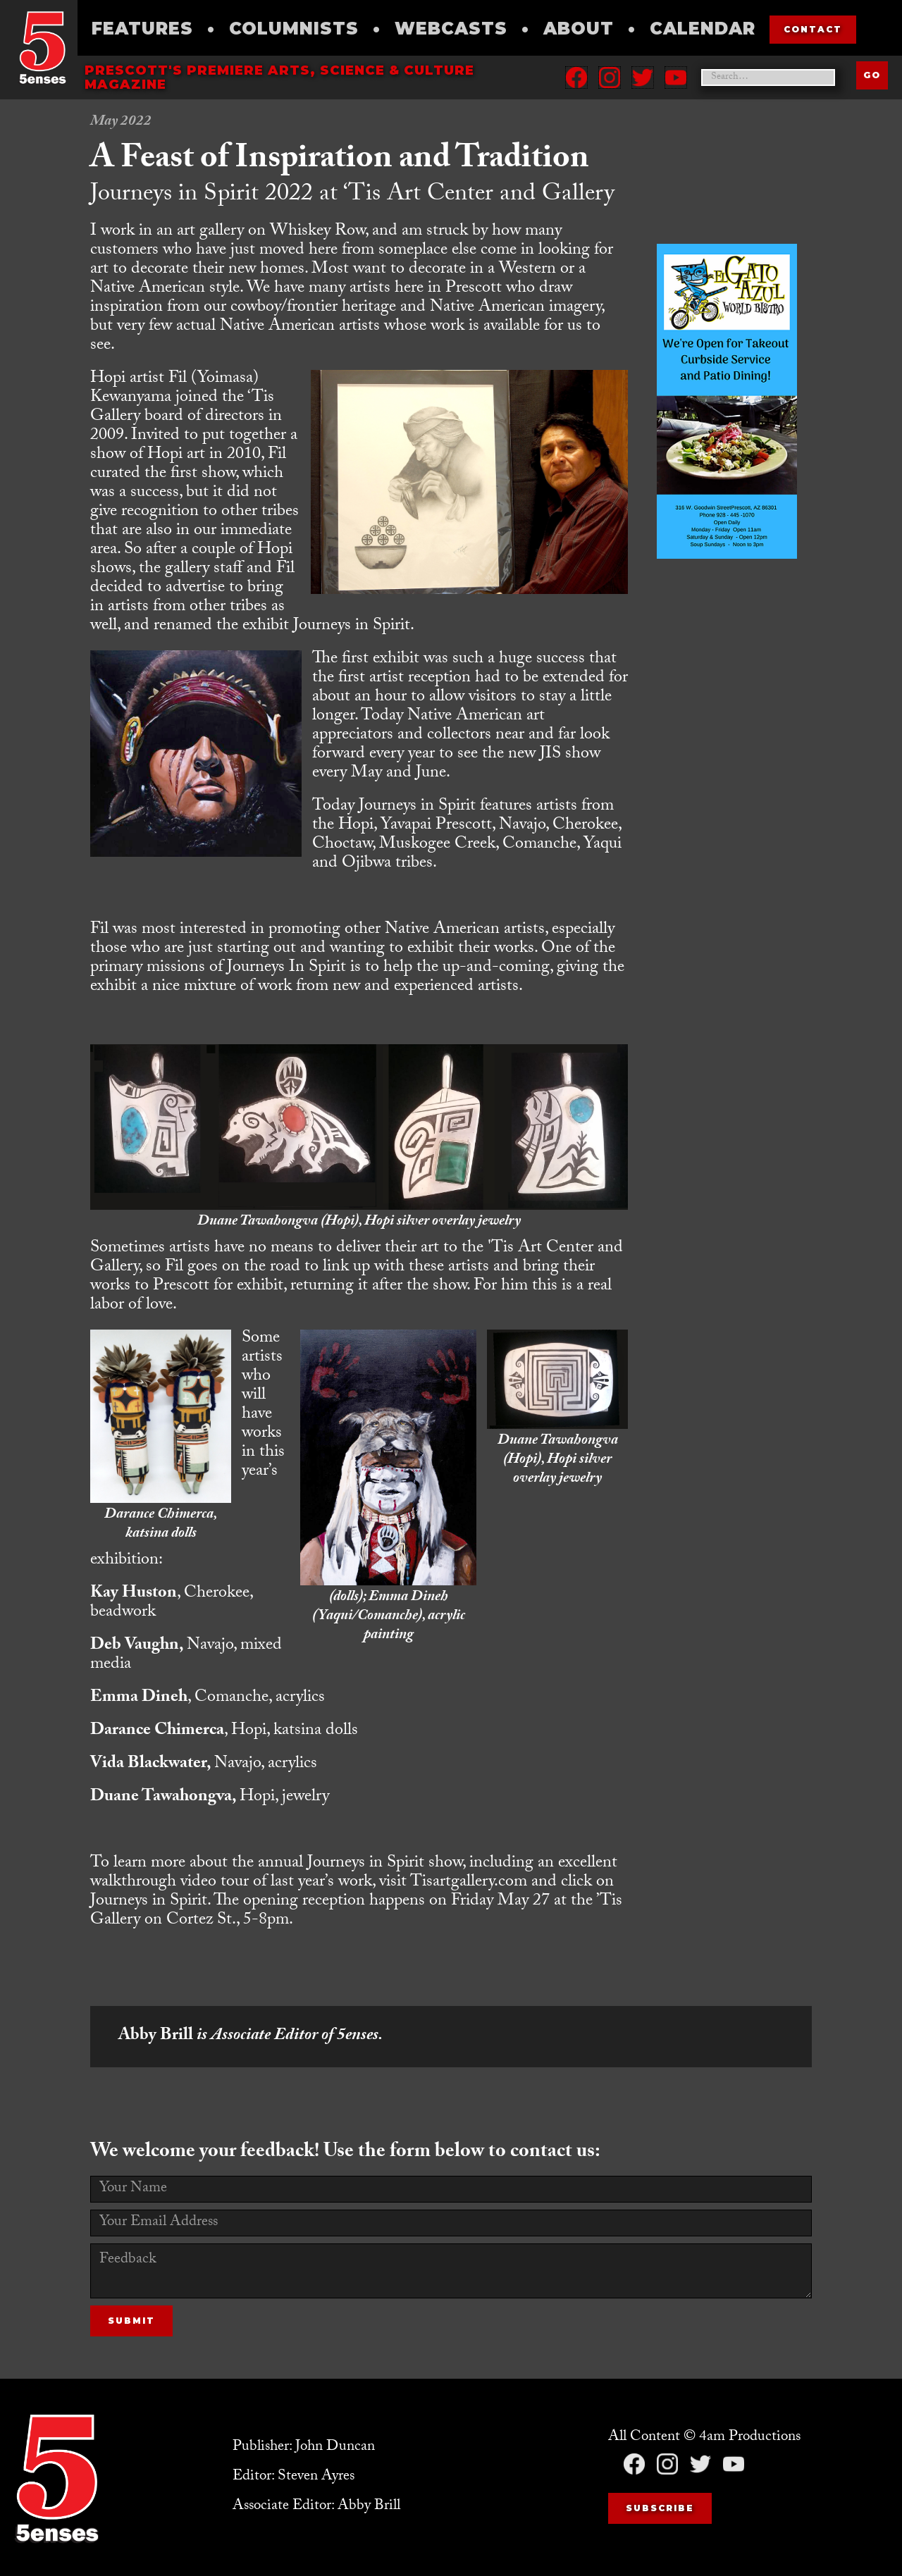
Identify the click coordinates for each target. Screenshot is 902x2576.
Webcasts (451, 28)
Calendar (702, 28)
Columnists (294, 28)
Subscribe (660, 2508)
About (578, 28)
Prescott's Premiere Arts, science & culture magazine (279, 77)
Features (142, 28)
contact (813, 29)
